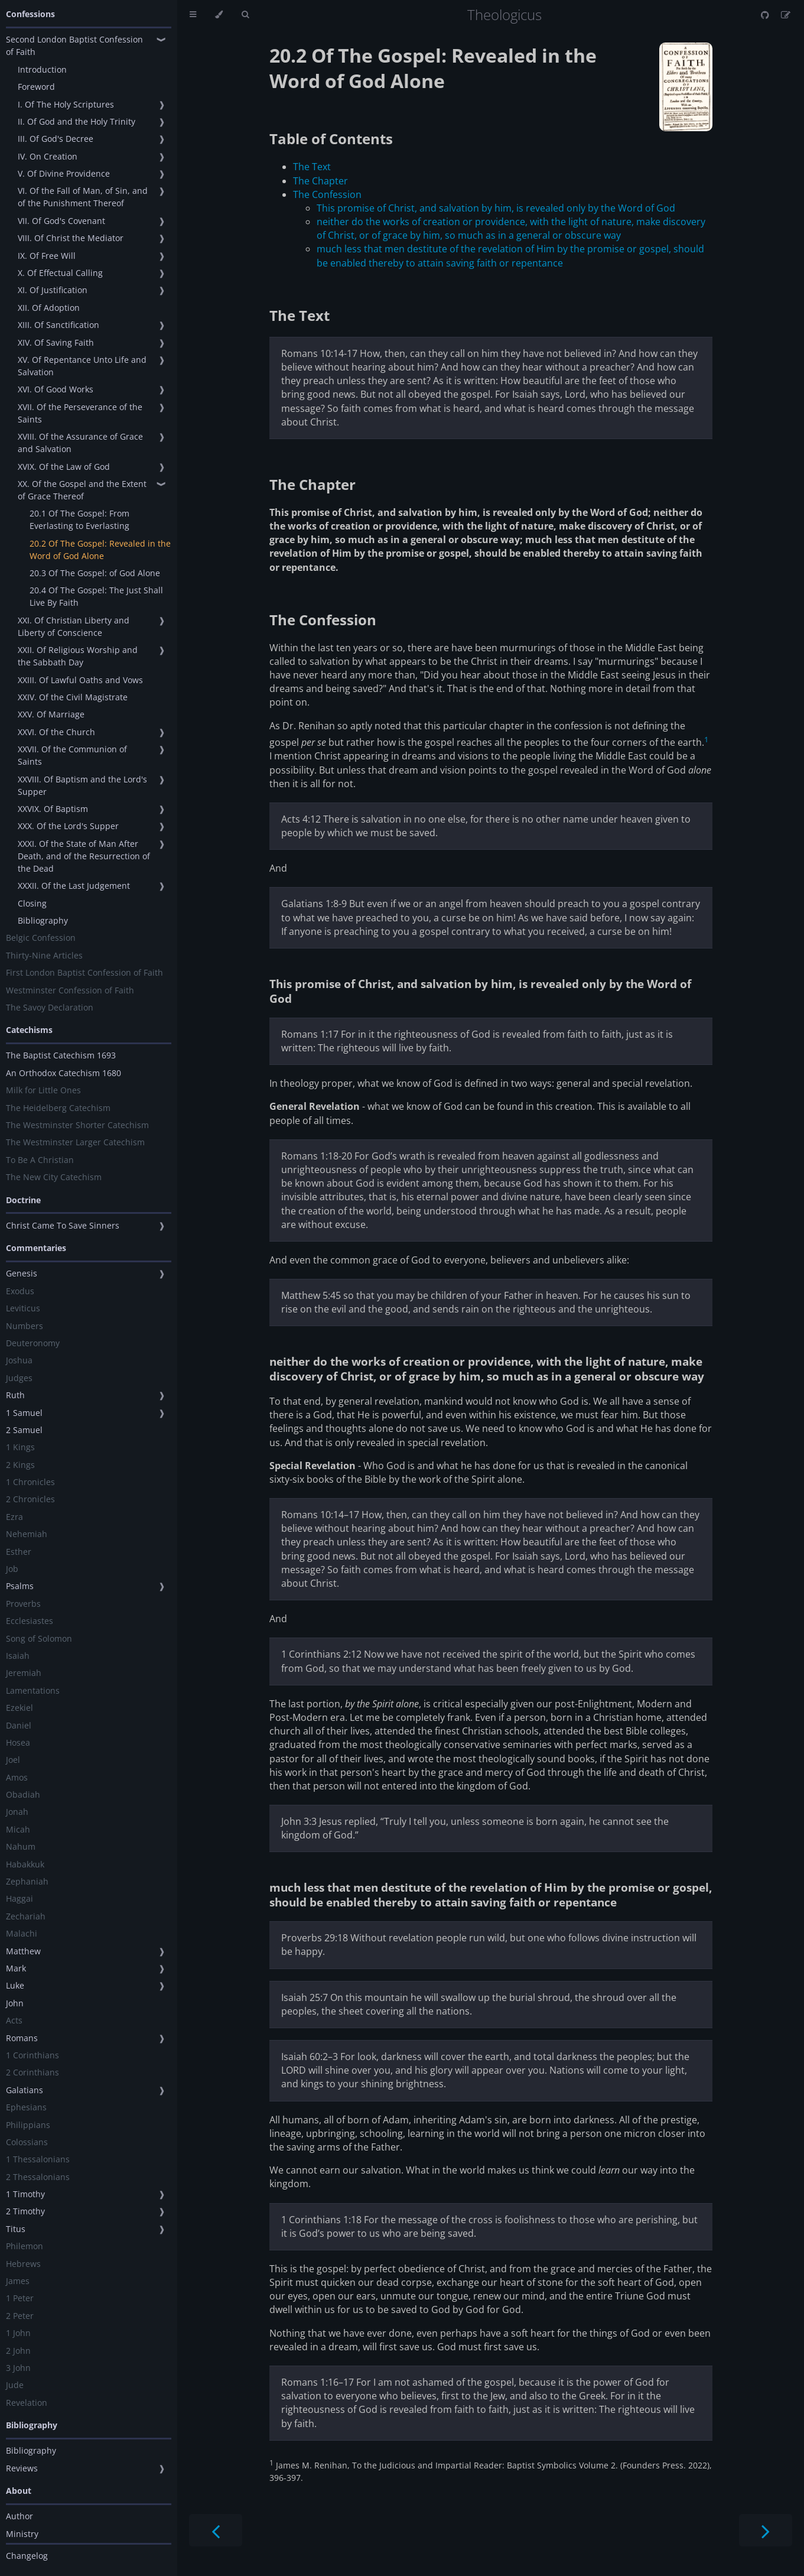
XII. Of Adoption (49, 307)
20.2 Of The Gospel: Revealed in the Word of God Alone (100, 549)
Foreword (36, 86)
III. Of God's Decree (55, 138)
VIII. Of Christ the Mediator (70, 237)
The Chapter (320, 180)
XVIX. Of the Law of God (64, 466)
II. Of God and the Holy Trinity (76, 121)
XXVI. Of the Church (56, 732)
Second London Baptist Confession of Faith (74, 45)
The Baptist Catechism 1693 (61, 1055)
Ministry (22, 2533)
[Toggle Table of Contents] (193, 15)
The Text (312, 166)
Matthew (23, 1951)
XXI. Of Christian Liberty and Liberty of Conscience (73, 626)
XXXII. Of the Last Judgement (74, 885)
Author (19, 2516)
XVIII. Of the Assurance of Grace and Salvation (80, 442)
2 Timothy (25, 2211)
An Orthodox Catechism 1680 (63, 1073)
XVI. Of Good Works (55, 389)
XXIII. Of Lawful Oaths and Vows (80, 680)
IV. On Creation (47, 156)
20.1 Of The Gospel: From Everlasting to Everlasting (79, 519)
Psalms (20, 1585)
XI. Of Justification (52, 289)
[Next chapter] (765, 2530)
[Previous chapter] (215, 2530)
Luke (15, 1985)
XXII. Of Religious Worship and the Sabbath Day (78, 656)
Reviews (22, 2468)
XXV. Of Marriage (51, 714)
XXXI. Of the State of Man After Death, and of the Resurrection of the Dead (84, 856)
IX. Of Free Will (47, 255)
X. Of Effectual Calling (60, 272)
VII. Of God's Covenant (61, 220)
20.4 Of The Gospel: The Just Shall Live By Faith (96, 596)
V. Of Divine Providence (64, 173)
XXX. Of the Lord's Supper (68, 825)
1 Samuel (24, 1412)
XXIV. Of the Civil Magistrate (73, 697)
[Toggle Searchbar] (245, 15)
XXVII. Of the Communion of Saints (72, 755)
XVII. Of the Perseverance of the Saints (80, 413)
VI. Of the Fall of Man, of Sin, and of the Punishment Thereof (83, 197)
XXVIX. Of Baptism (53, 808)
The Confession (327, 194)
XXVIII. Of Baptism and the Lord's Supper (82, 785)
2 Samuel (24, 1429)
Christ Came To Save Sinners (62, 1225)
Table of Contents (331, 138)
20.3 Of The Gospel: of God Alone (95, 573)
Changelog (27, 2555)
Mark (16, 1968)
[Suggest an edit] (785, 14)
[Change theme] (219, 15)
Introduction (42, 69)
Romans (22, 2038)
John (15, 2003)
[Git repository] (766, 14)
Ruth (15, 1395)
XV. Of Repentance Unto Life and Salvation (82, 366)
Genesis (21, 1273)
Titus (15, 2228)
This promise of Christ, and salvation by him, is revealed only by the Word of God (496, 208)
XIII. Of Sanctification (58, 324)
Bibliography (43, 920)
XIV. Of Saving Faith (56, 342)
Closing (32, 903)
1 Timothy (25, 2194)
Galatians (24, 2090)
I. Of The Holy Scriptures (66, 104)
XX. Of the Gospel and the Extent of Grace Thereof (82, 490)
